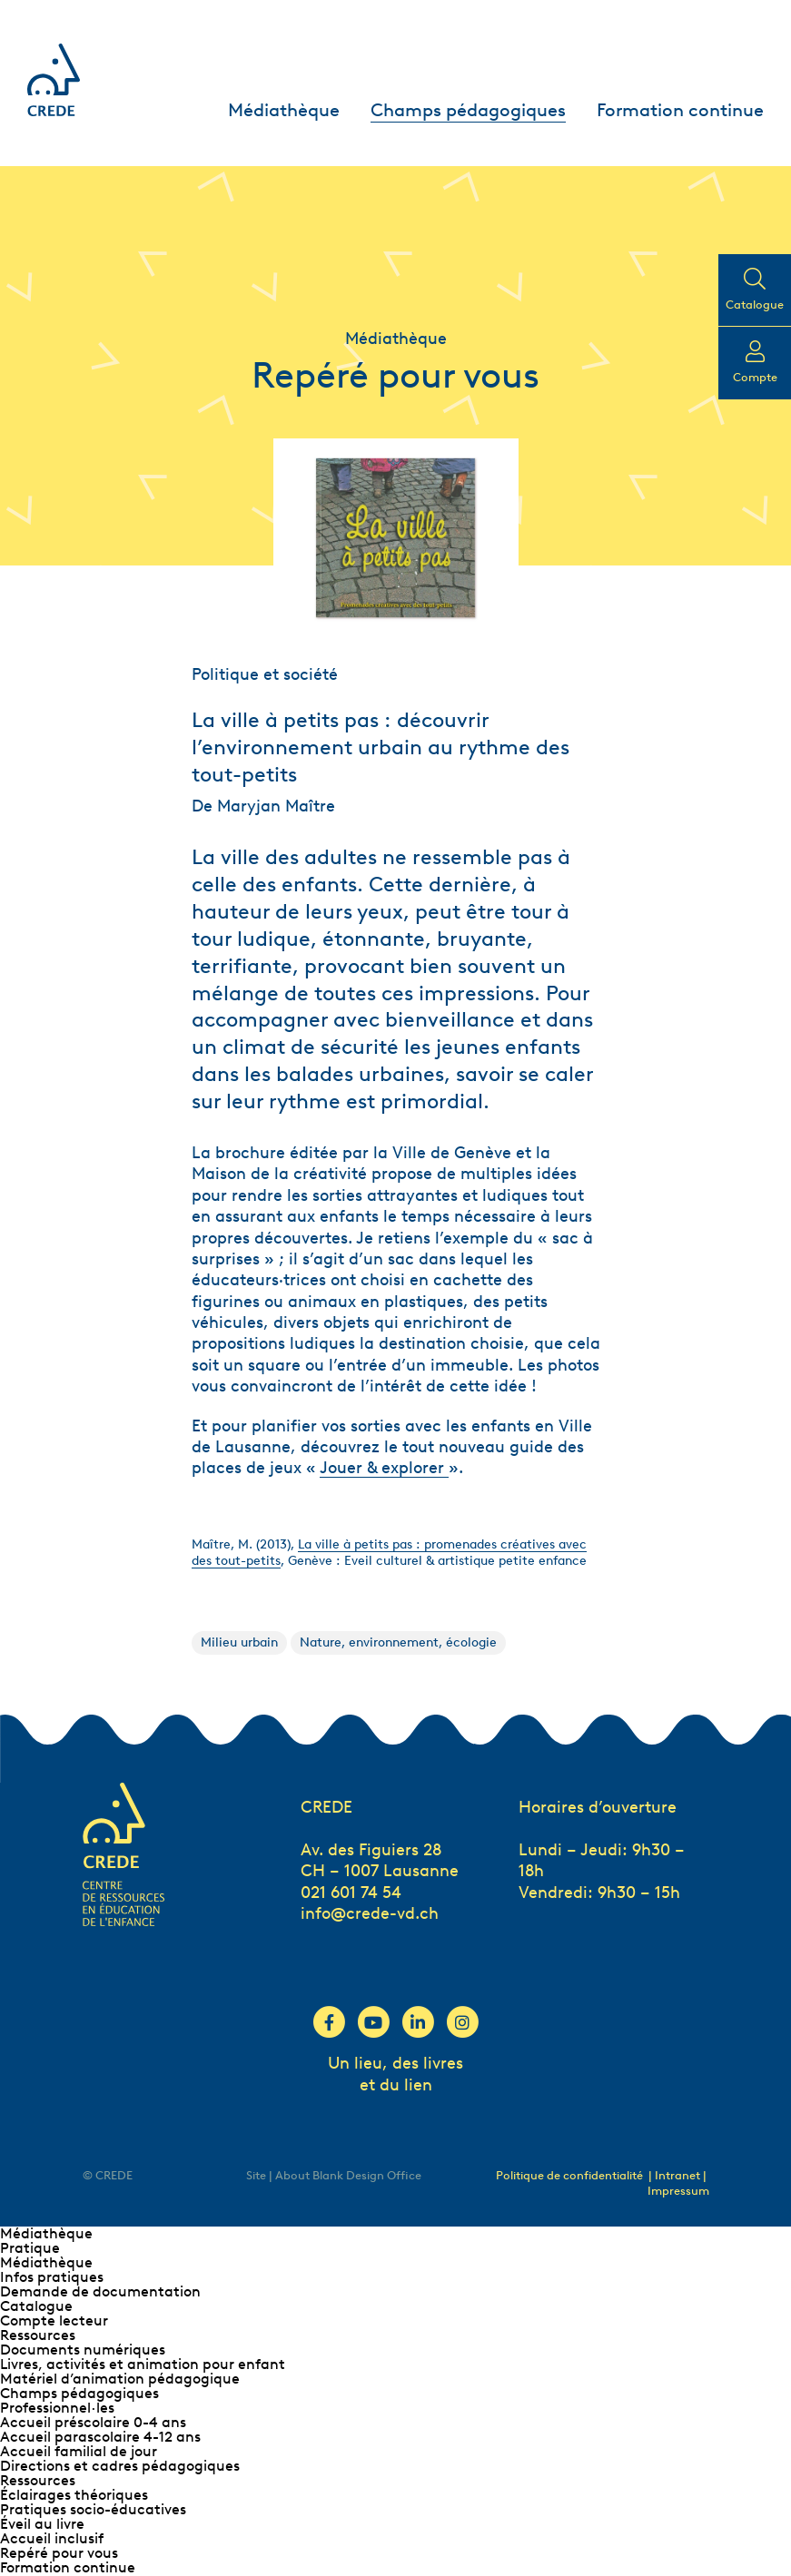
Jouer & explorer (384, 1468)
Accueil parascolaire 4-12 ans (100, 2436)
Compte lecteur (54, 2320)
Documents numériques (82, 2349)
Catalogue (36, 2306)
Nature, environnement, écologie (398, 1642)
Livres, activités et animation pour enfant (142, 2364)
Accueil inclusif (52, 2538)
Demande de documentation (100, 2291)
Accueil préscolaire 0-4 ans (93, 2422)
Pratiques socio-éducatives (93, 2509)
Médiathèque (284, 110)
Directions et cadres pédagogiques (120, 2465)
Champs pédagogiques (468, 110)
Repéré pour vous (59, 2552)
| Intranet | (677, 2175)
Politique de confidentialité (569, 2175)
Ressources (37, 2335)
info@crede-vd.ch (370, 1913)
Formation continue (680, 110)
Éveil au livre (42, 2523)
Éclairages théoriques (74, 2494)
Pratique (30, 2247)
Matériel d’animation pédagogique (120, 2378)
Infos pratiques (52, 2277)
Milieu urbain (239, 1642)
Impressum (678, 2190)
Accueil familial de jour (78, 2451)
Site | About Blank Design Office (333, 2175)
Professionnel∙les (57, 2407)
